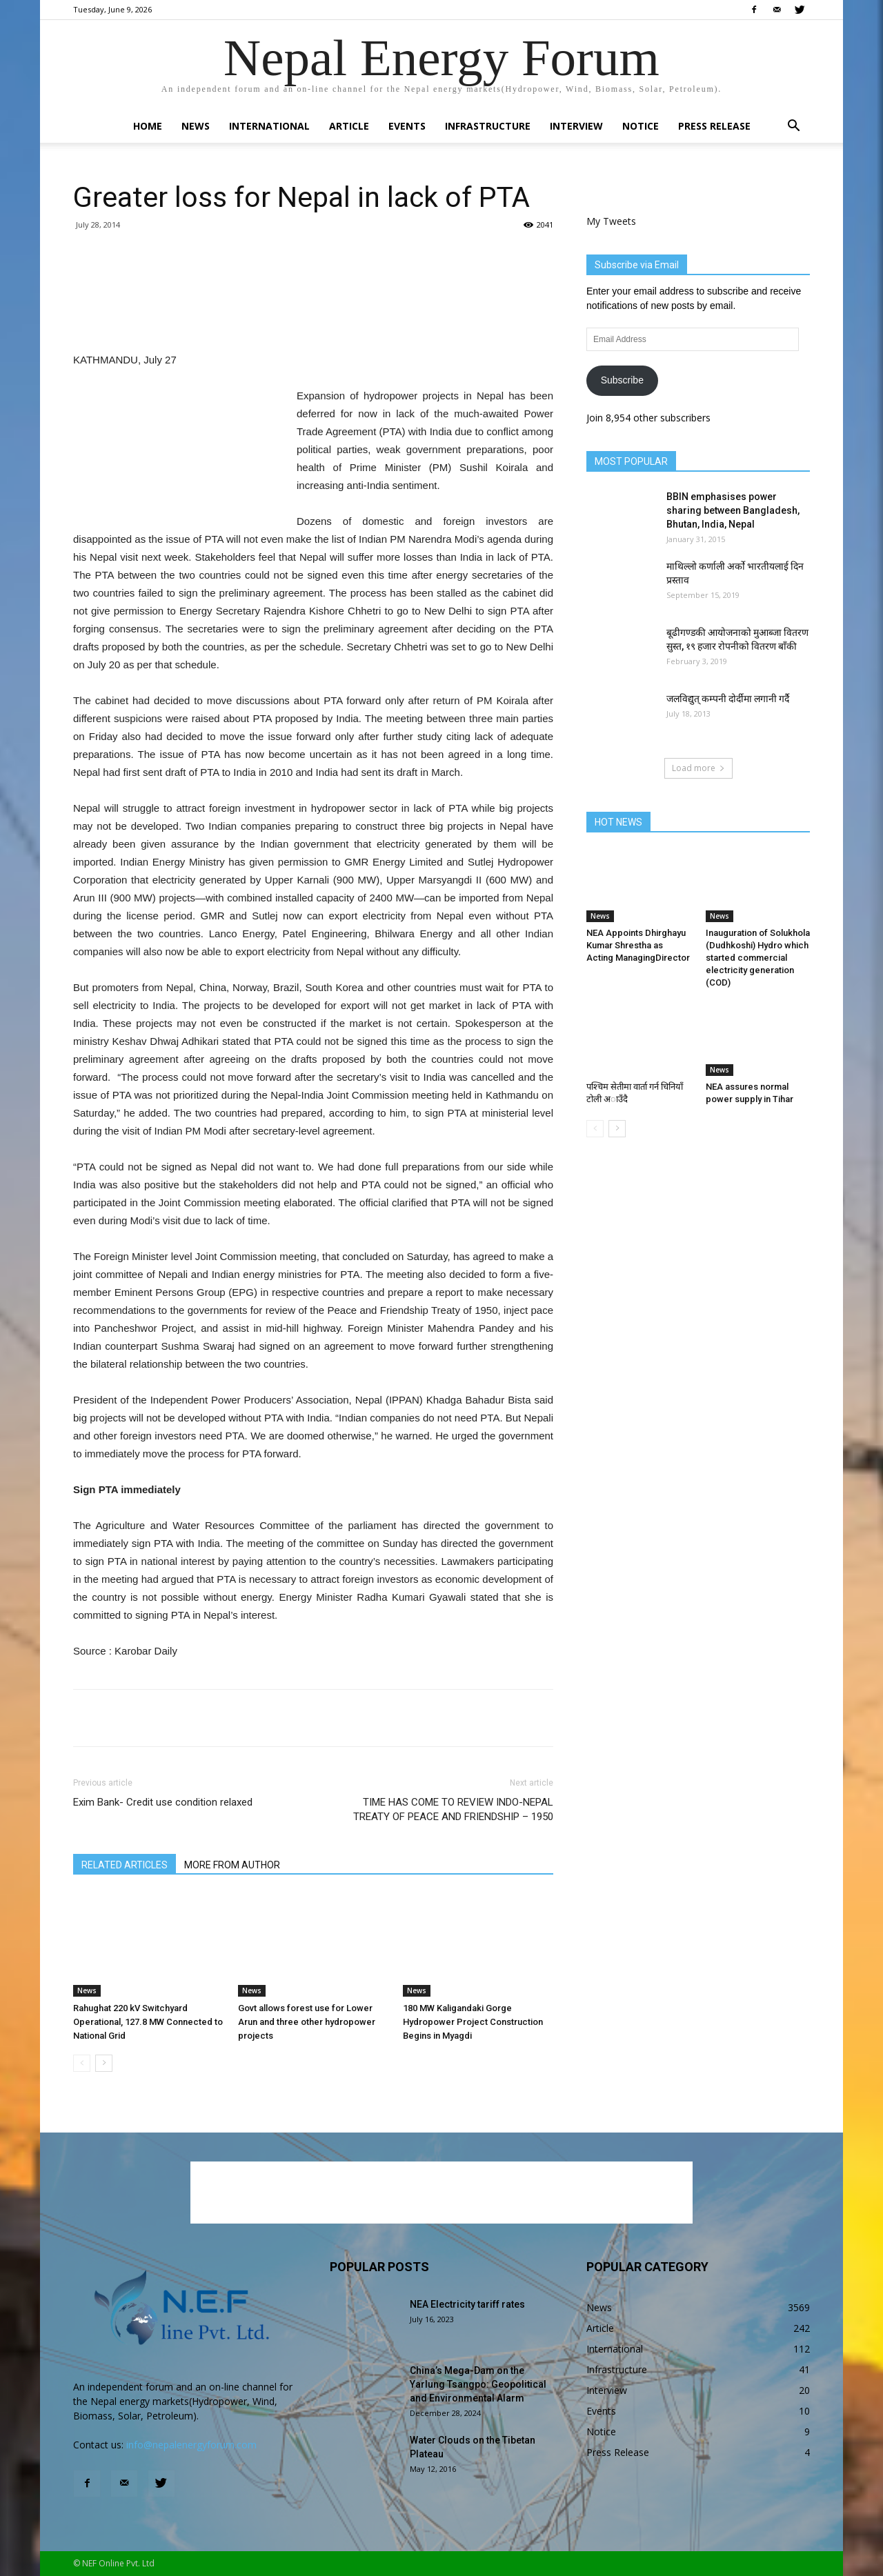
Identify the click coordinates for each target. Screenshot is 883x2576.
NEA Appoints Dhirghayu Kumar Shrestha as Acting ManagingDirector (638, 945)
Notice (640, 125)
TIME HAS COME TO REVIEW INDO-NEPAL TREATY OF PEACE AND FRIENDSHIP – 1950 (453, 1809)
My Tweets (611, 221)
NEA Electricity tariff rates (467, 2304)
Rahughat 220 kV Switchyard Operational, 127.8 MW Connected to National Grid (148, 2022)
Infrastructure (487, 125)
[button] (793, 127)
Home (147, 125)
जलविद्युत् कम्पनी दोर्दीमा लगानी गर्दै (727, 698)
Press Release (714, 125)
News (195, 125)
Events (407, 125)
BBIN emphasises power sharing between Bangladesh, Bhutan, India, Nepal (733, 510)
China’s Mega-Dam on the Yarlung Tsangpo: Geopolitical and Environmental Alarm (478, 2384)
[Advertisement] (313, 316)
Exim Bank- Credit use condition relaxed (162, 1802)
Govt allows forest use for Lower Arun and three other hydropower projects (306, 2022)
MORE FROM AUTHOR (232, 1864)
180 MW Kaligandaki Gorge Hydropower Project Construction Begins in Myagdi (473, 2022)
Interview (576, 125)
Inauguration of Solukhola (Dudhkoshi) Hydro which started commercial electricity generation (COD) (758, 958)
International (269, 125)
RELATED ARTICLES (124, 1864)
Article (349, 125)
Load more (698, 768)
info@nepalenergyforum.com (191, 2444)
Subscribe (622, 380)
